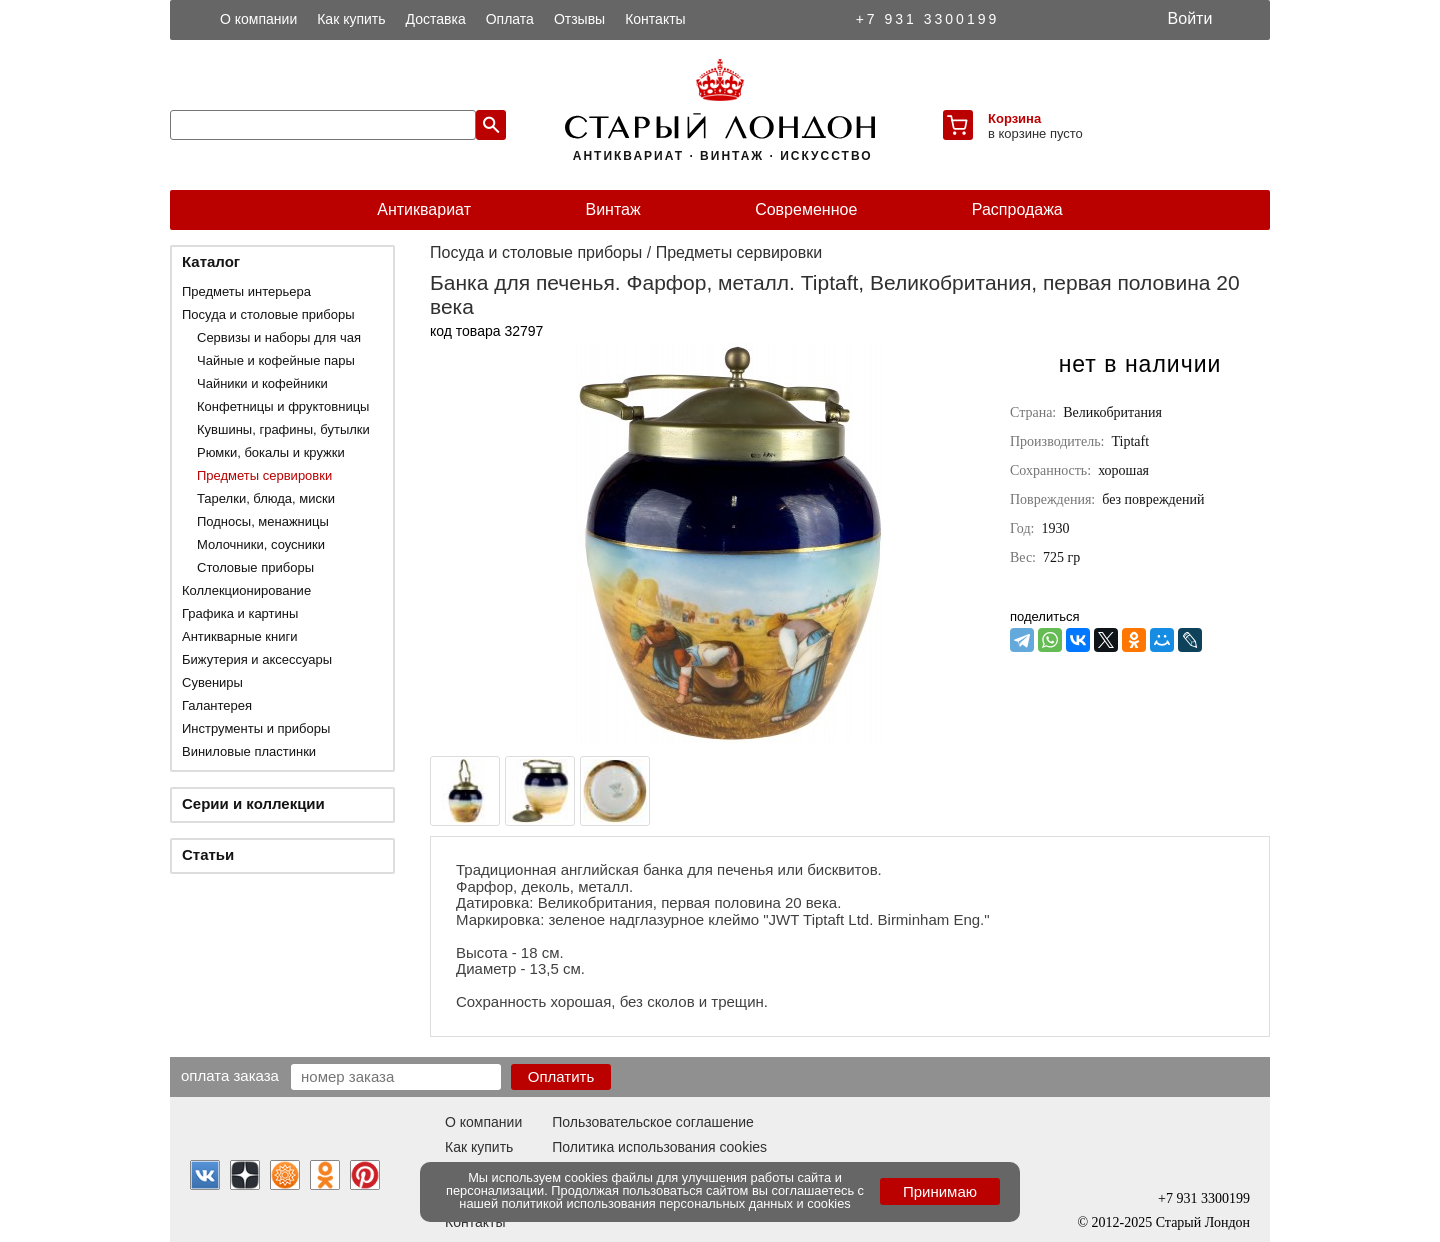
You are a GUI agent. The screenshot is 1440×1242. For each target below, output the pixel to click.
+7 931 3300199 (928, 19)
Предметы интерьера (246, 291)
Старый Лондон (1203, 1222)
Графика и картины (240, 613)
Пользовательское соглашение (653, 1122)
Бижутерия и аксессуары (257, 659)
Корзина (1014, 118)
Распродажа (1017, 209)
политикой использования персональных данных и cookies (676, 1203)
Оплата (510, 19)
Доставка (436, 19)
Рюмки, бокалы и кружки (271, 452)
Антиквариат (424, 209)
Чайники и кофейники (262, 383)
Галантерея (217, 705)
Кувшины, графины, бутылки (283, 429)
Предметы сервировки (264, 475)
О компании (258, 19)
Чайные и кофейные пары (276, 360)
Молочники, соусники (261, 544)
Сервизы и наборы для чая (279, 337)
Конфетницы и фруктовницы (283, 406)
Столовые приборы (255, 567)
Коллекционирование (246, 590)
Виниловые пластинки (249, 751)
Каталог (211, 261)
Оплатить (561, 1076)
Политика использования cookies (659, 1147)
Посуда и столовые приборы (268, 314)
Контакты (655, 19)
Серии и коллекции (253, 803)
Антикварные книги (239, 636)
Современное (806, 209)
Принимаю (940, 1191)
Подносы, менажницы (263, 521)
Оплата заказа (230, 1075)
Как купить (351, 19)
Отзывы (579, 19)
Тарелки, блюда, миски (266, 498)
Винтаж (612, 209)
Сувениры (212, 682)
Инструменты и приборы (256, 728)
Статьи (208, 854)
